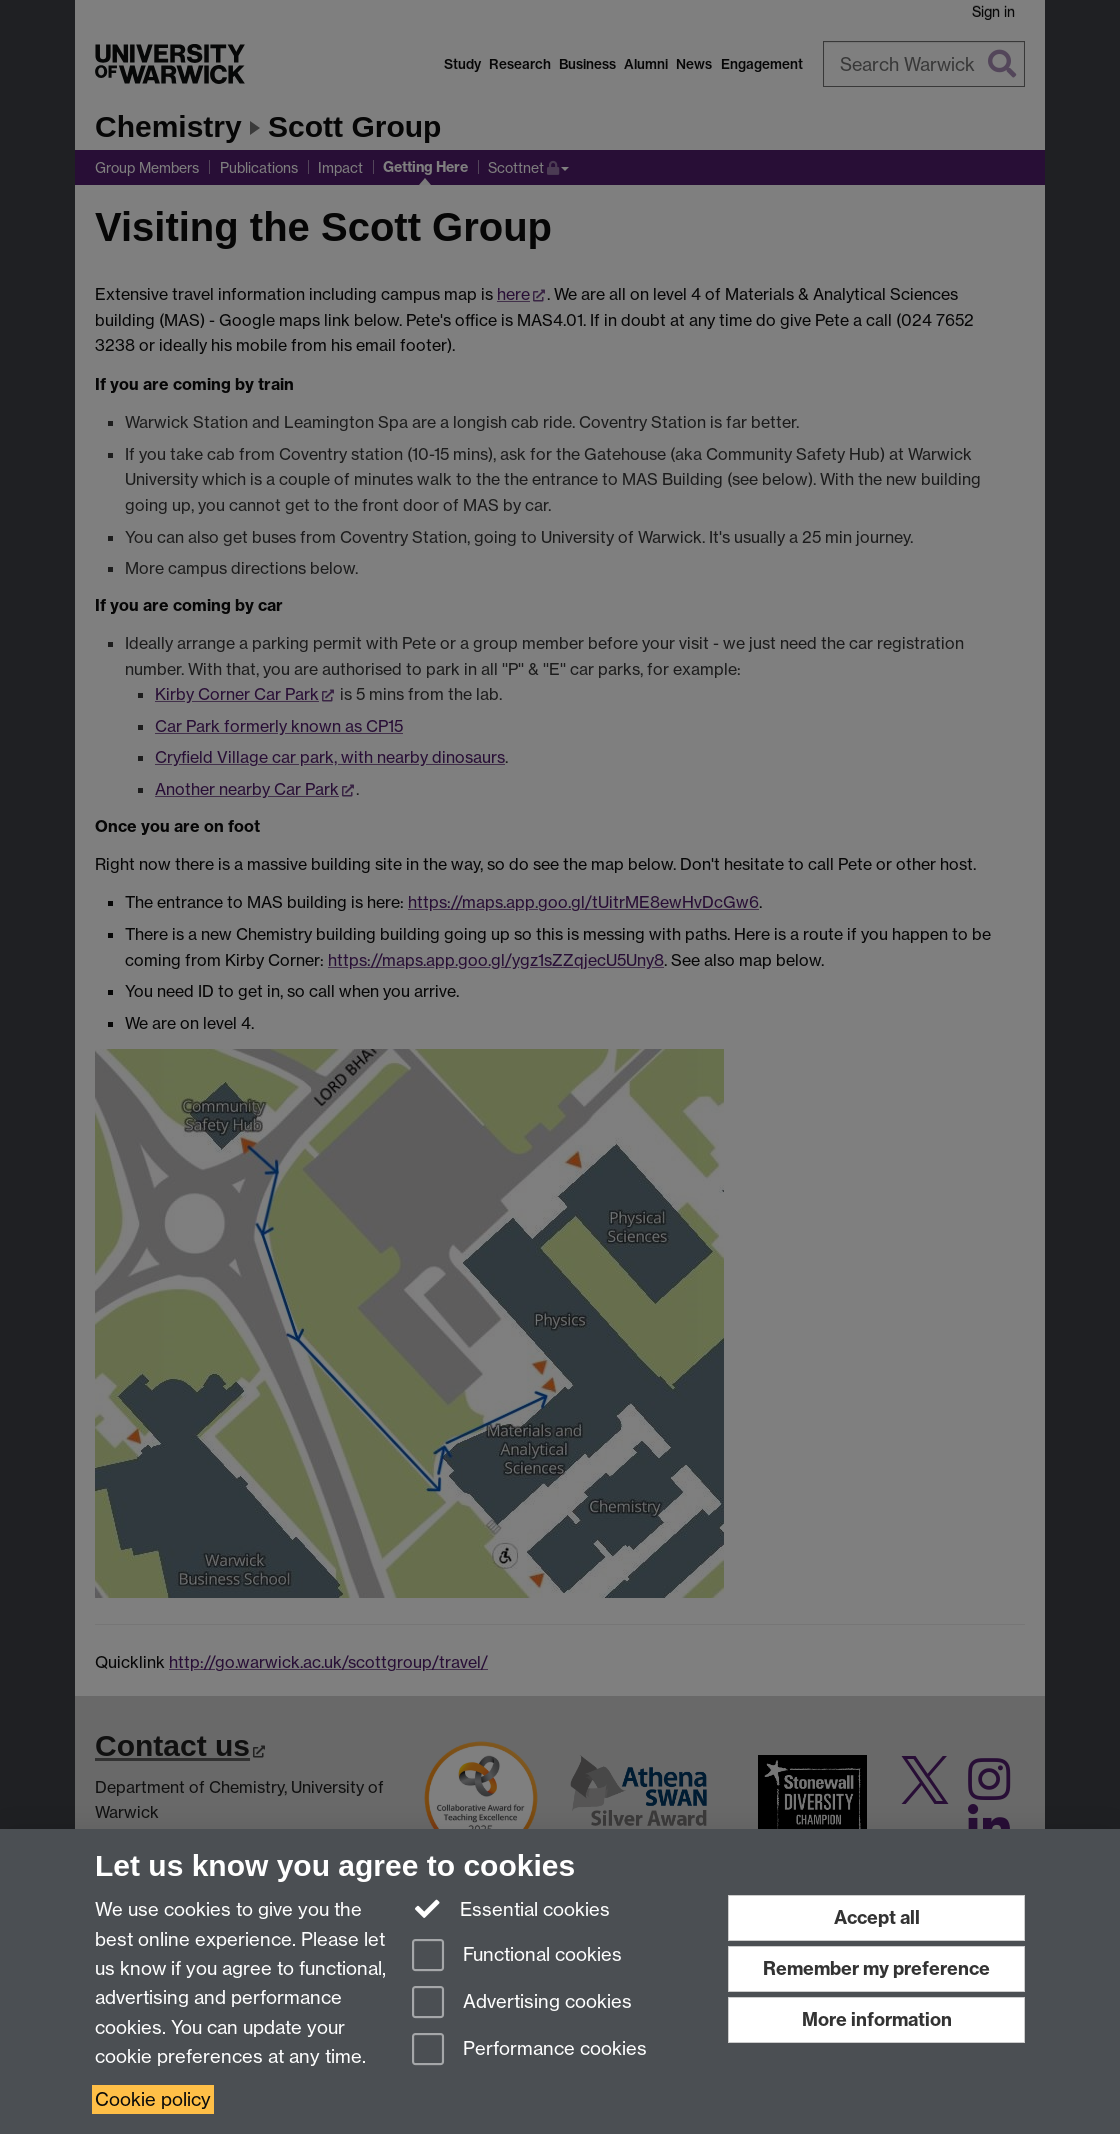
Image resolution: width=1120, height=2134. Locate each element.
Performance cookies (529, 2050)
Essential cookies (511, 1908)
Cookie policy (153, 2099)
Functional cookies (517, 1956)
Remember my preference (876, 1968)
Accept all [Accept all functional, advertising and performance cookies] (877, 1917)
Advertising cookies (522, 2003)
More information (877, 2019)
